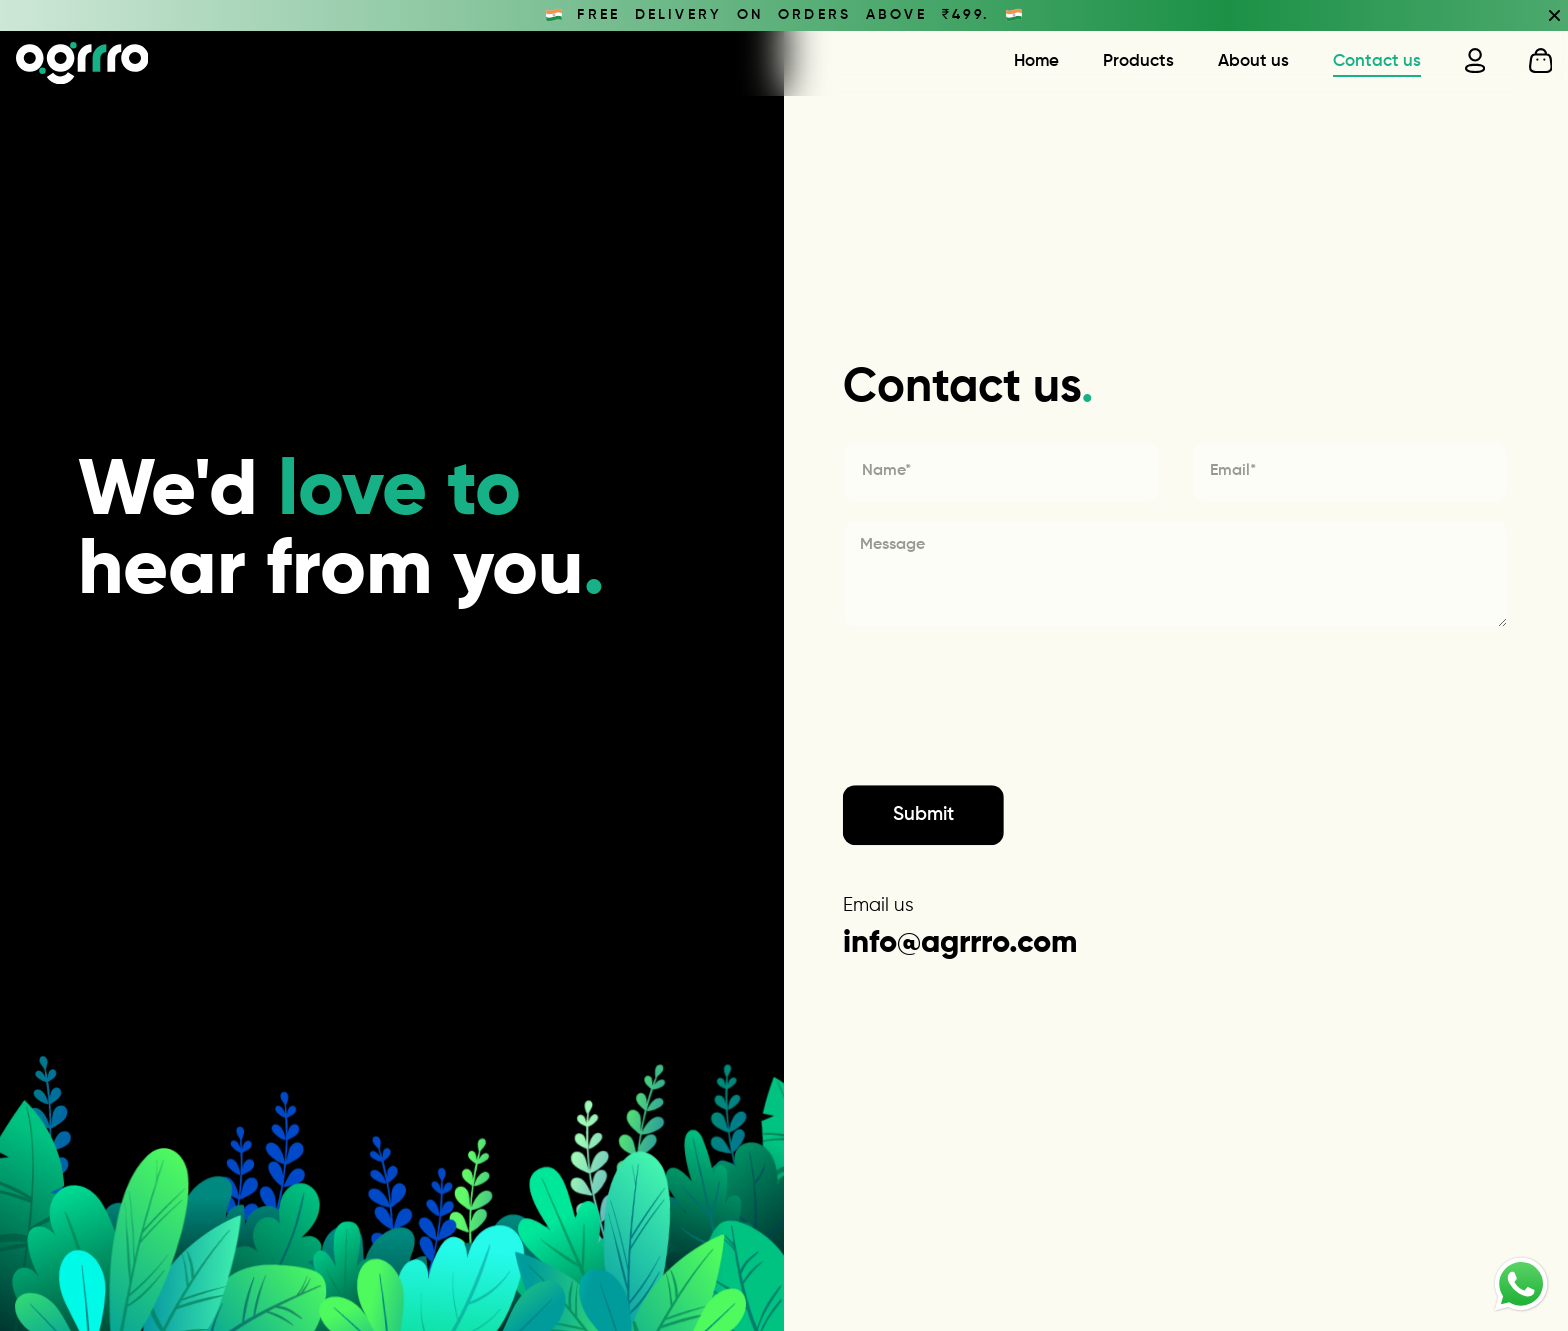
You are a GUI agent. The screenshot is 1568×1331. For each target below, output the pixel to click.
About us (1253, 61)
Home (1036, 61)
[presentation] (995, 748)
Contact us (1377, 61)
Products (1138, 61)
